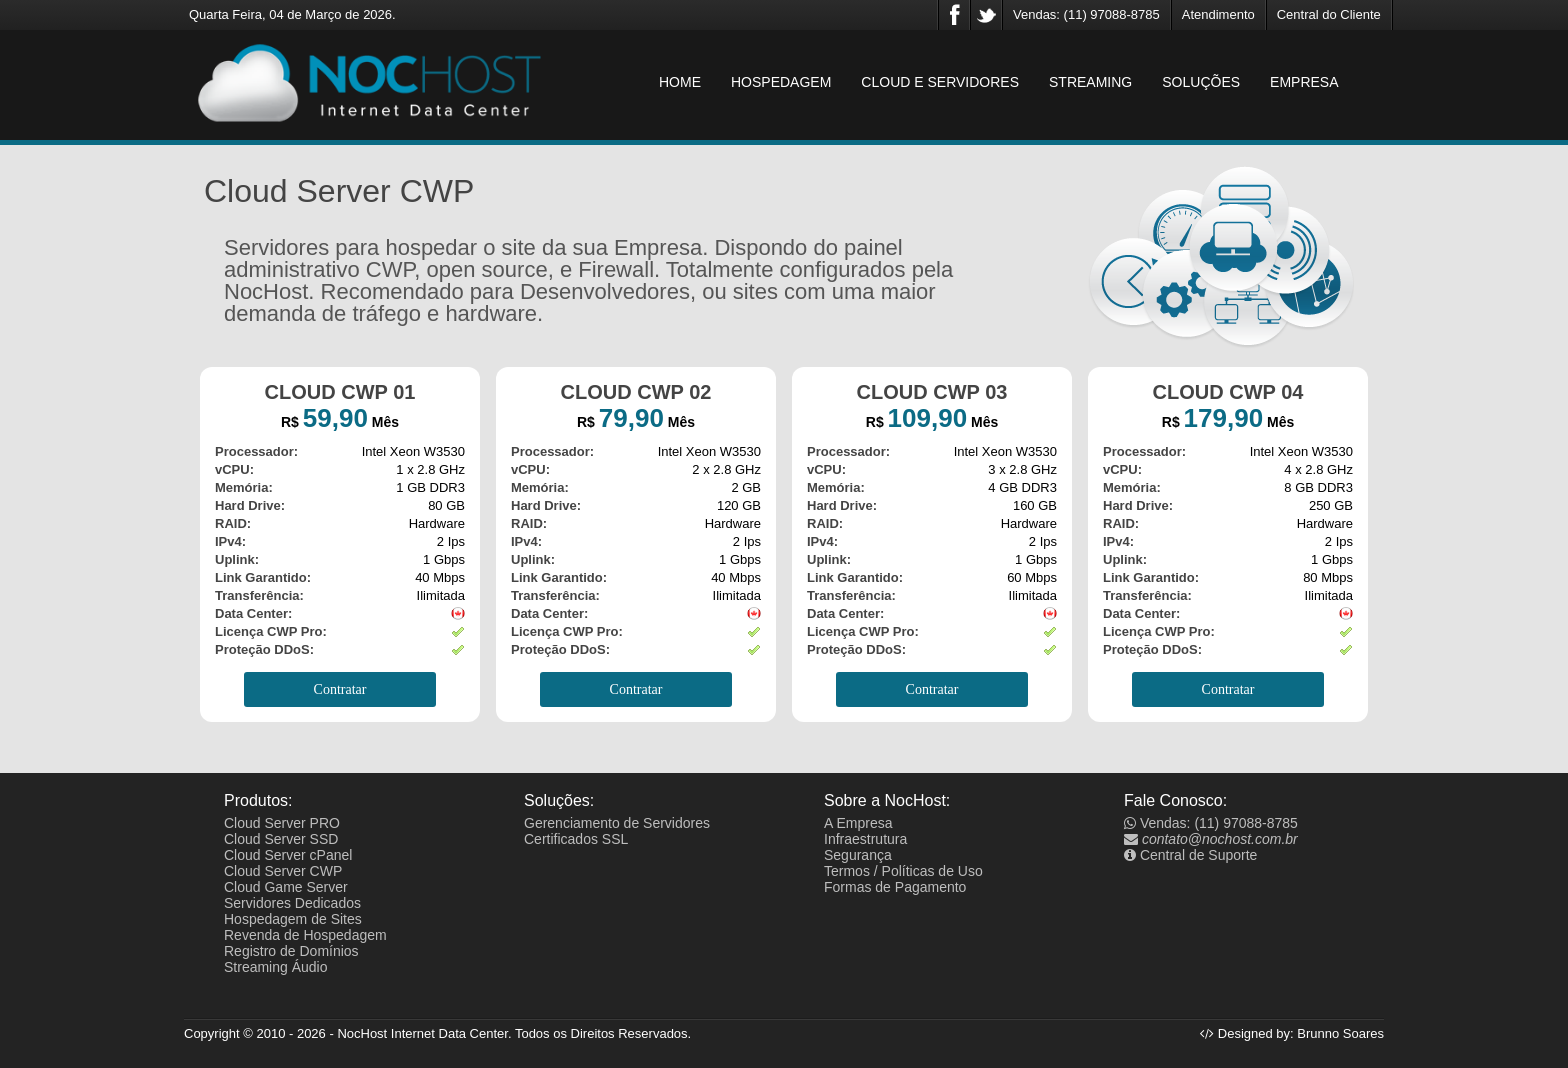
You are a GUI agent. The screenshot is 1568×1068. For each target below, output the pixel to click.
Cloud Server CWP (283, 871)
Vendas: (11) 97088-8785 (1086, 14)
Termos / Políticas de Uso (903, 871)
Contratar (340, 689)
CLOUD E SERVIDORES (940, 82)
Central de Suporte (1190, 855)
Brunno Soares (1340, 1033)
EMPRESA (1304, 82)
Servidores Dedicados (292, 903)
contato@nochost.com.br (1211, 839)
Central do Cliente (1329, 14)
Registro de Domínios (291, 951)
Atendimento (1218, 14)
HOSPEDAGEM (781, 82)
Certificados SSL (576, 839)
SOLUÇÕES (1201, 82)
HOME (680, 82)
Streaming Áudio (276, 967)
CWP (390, 269)
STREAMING (1090, 82)
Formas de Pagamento (895, 887)
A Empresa (858, 823)
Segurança (858, 855)
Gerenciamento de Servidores (617, 823)
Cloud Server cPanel (288, 855)
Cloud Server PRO (282, 823)
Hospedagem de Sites (293, 919)
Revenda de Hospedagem (305, 935)
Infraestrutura (865, 839)
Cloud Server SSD (281, 839)
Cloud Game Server (286, 887)
